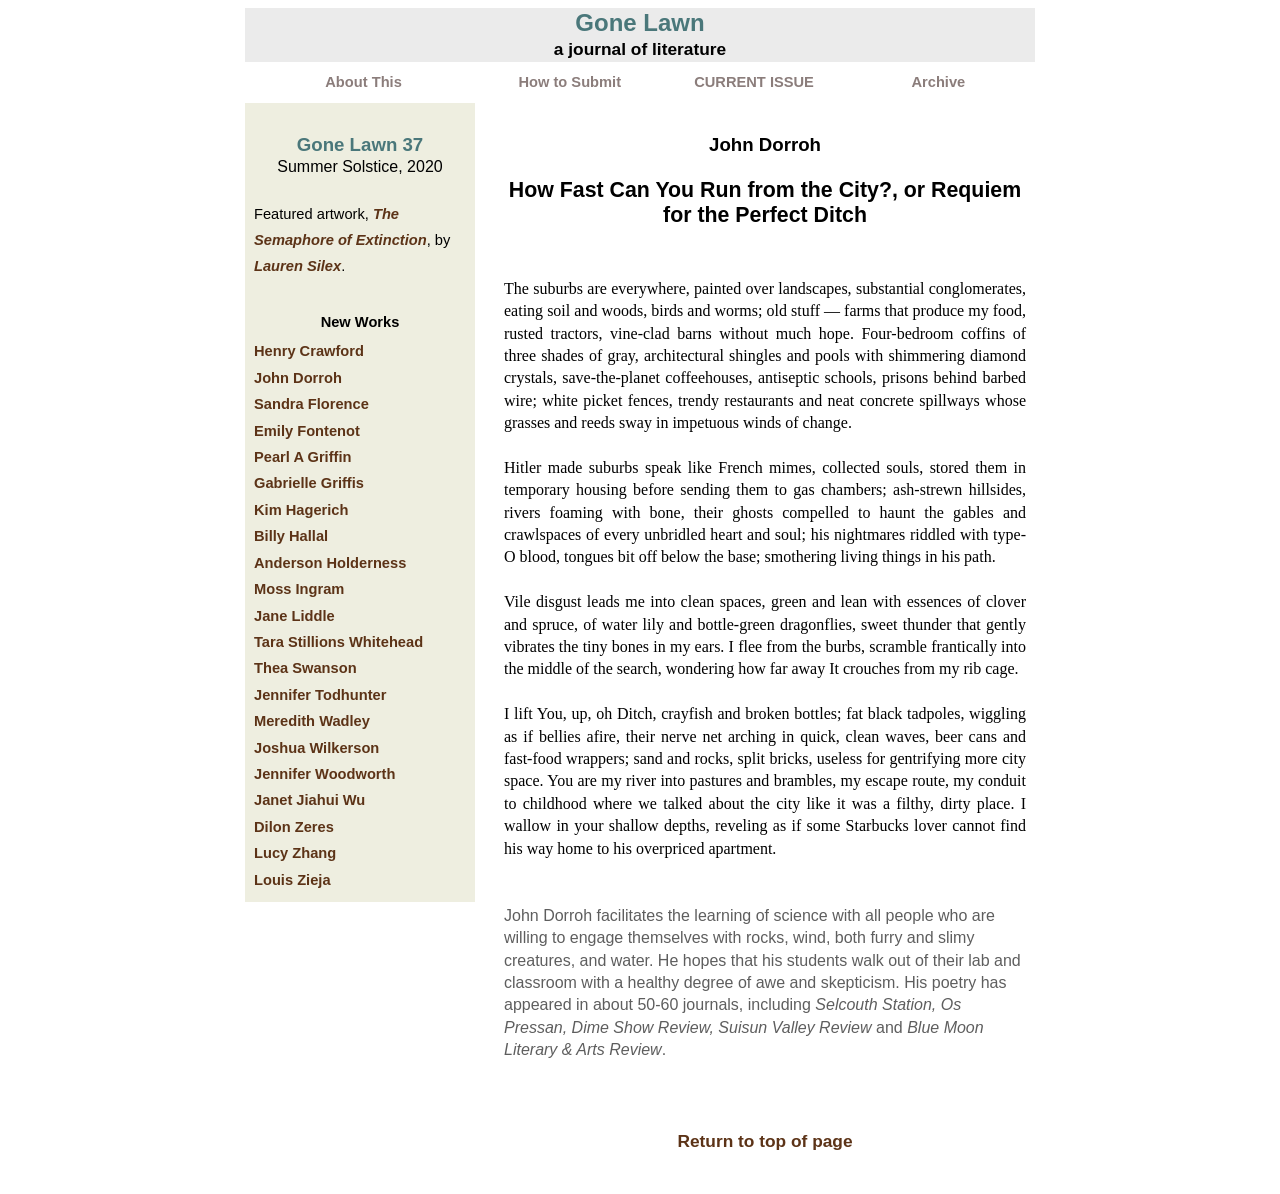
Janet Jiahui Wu (309, 800)
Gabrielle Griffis (309, 483)
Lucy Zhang (295, 853)
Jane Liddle (294, 616)
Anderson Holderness (330, 563)
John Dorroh (298, 378)
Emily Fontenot (307, 431)
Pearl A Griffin (302, 457)
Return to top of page (764, 1141)
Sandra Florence (311, 404)
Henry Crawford (309, 351)
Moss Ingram (299, 589)
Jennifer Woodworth (324, 774)
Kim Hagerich (301, 510)
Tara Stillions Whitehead (338, 642)
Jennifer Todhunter (320, 695)
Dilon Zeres (294, 827)
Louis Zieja (292, 880)
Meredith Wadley (312, 721)
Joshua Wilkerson (316, 748)
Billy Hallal (291, 536)
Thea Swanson (305, 668)
